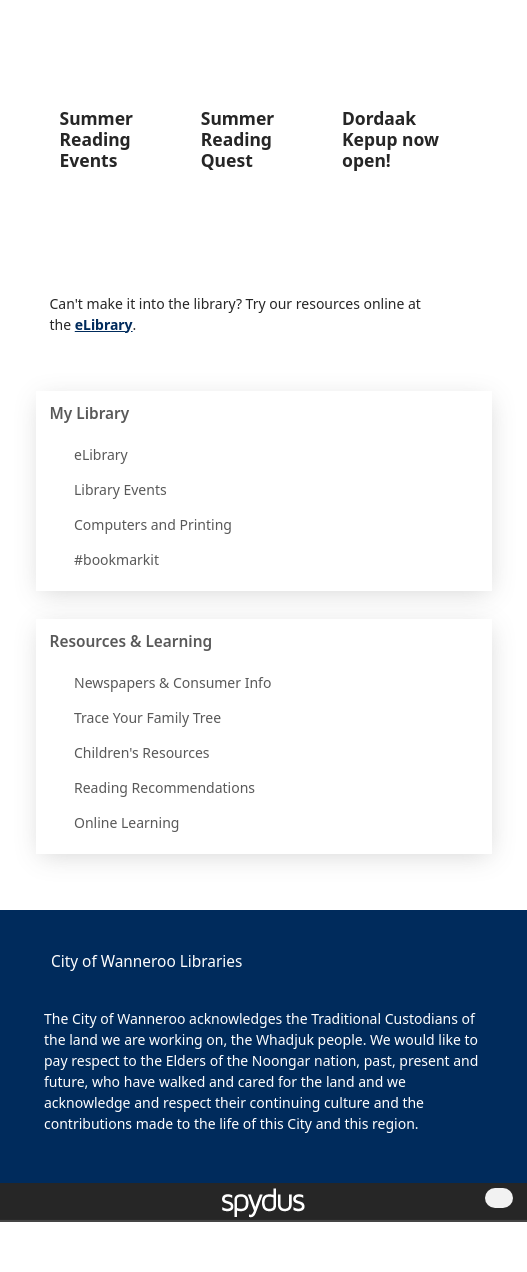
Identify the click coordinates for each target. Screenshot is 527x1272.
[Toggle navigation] (492, 28)
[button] (468, 28)
